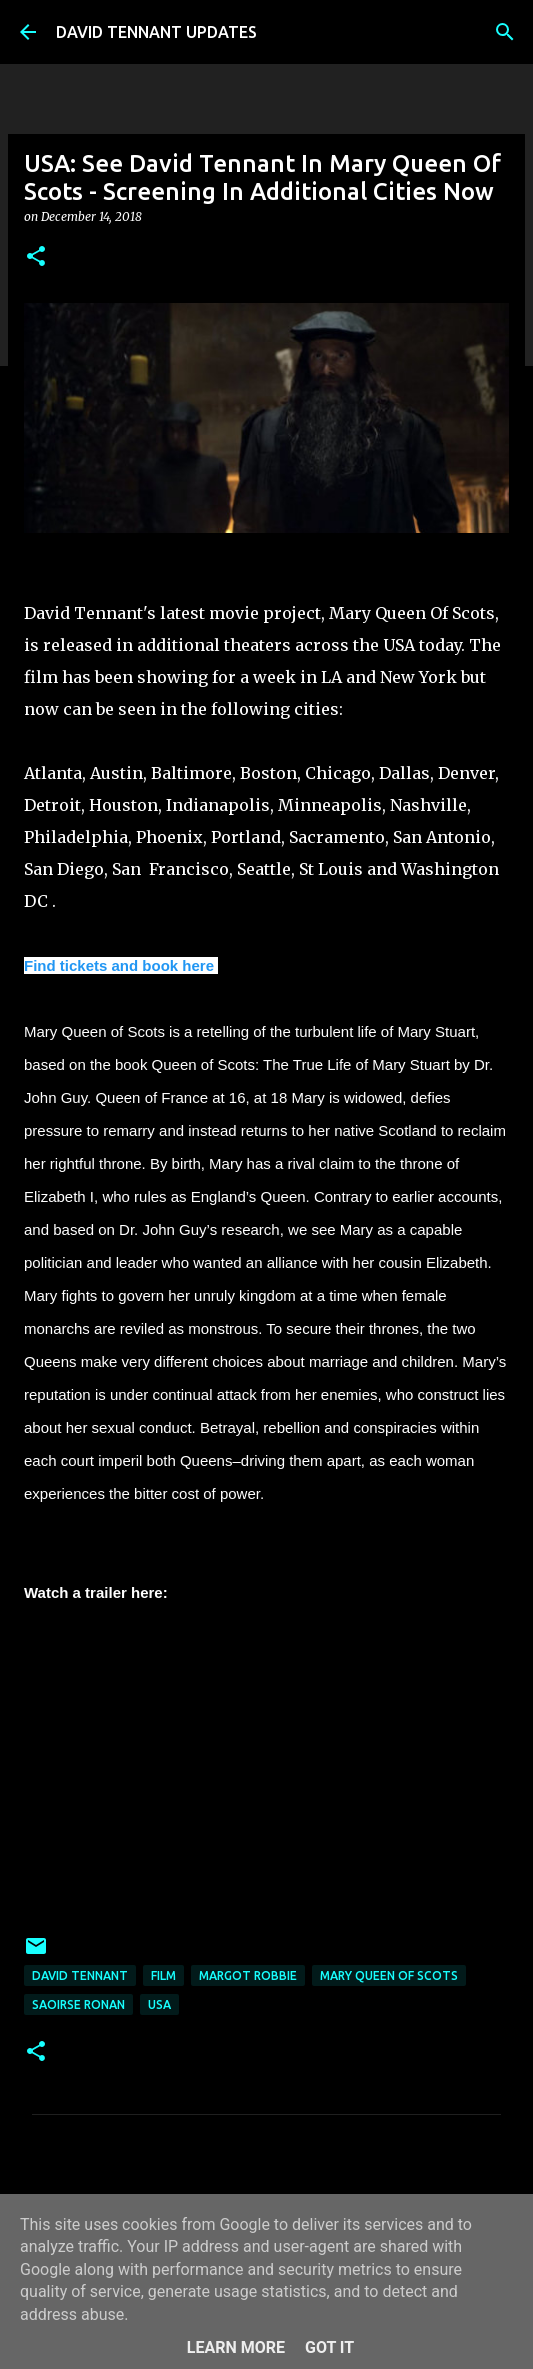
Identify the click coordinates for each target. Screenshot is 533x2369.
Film (163, 1975)
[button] (36, 257)
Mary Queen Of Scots (389, 1975)
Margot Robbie (248, 1975)
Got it (329, 2347)
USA (159, 2004)
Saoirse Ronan (78, 2004)
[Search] (505, 32)
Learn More (236, 2347)
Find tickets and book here (119, 965)
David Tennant (80, 1975)
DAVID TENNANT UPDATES (156, 32)
